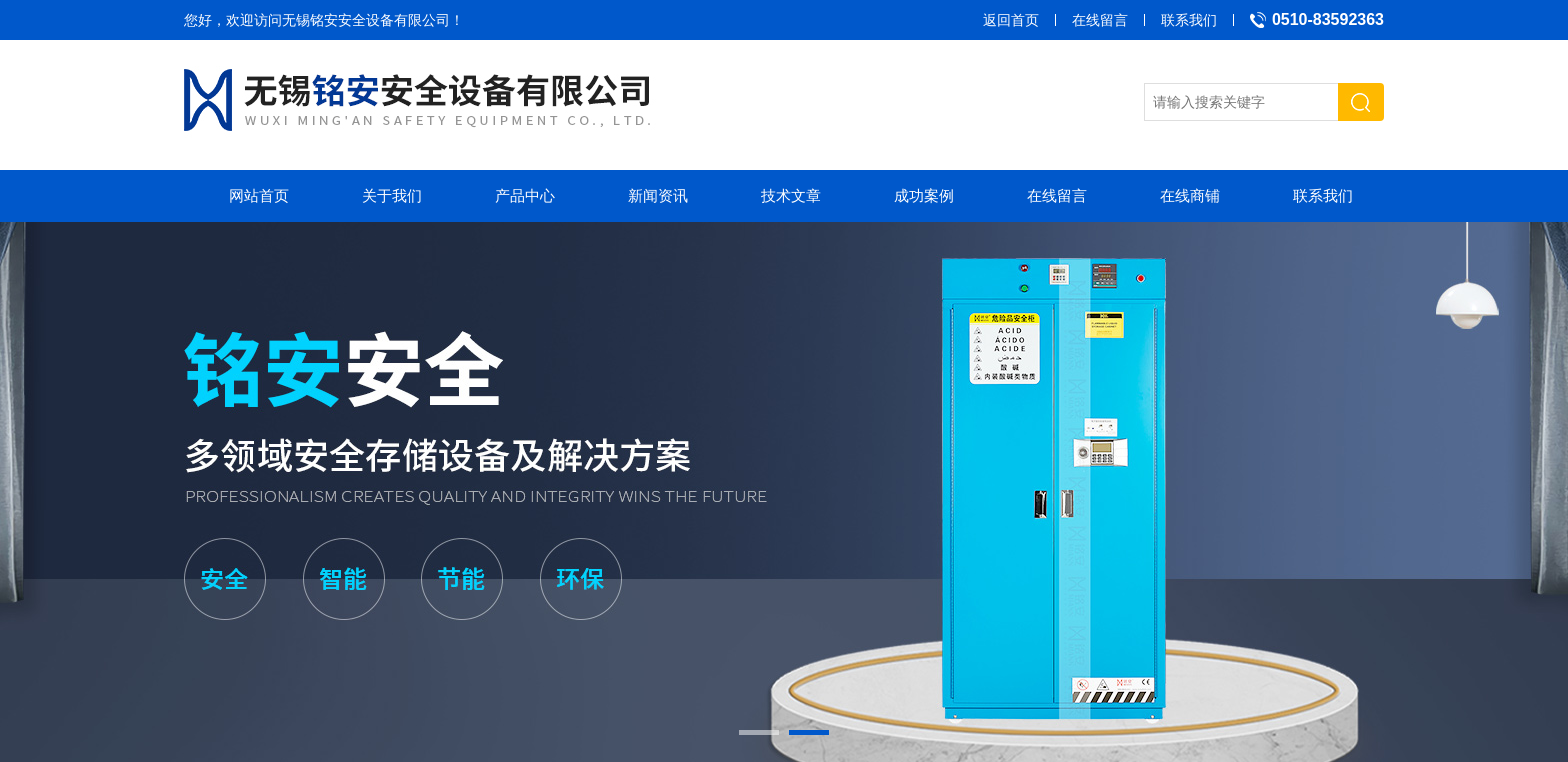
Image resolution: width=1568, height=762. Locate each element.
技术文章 (791, 195)
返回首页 (1011, 20)
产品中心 (525, 195)
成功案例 (924, 195)
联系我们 (1189, 20)
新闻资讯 (658, 195)
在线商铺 (1190, 195)
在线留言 (1100, 20)
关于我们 (392, 195)
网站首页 (259, 195)
